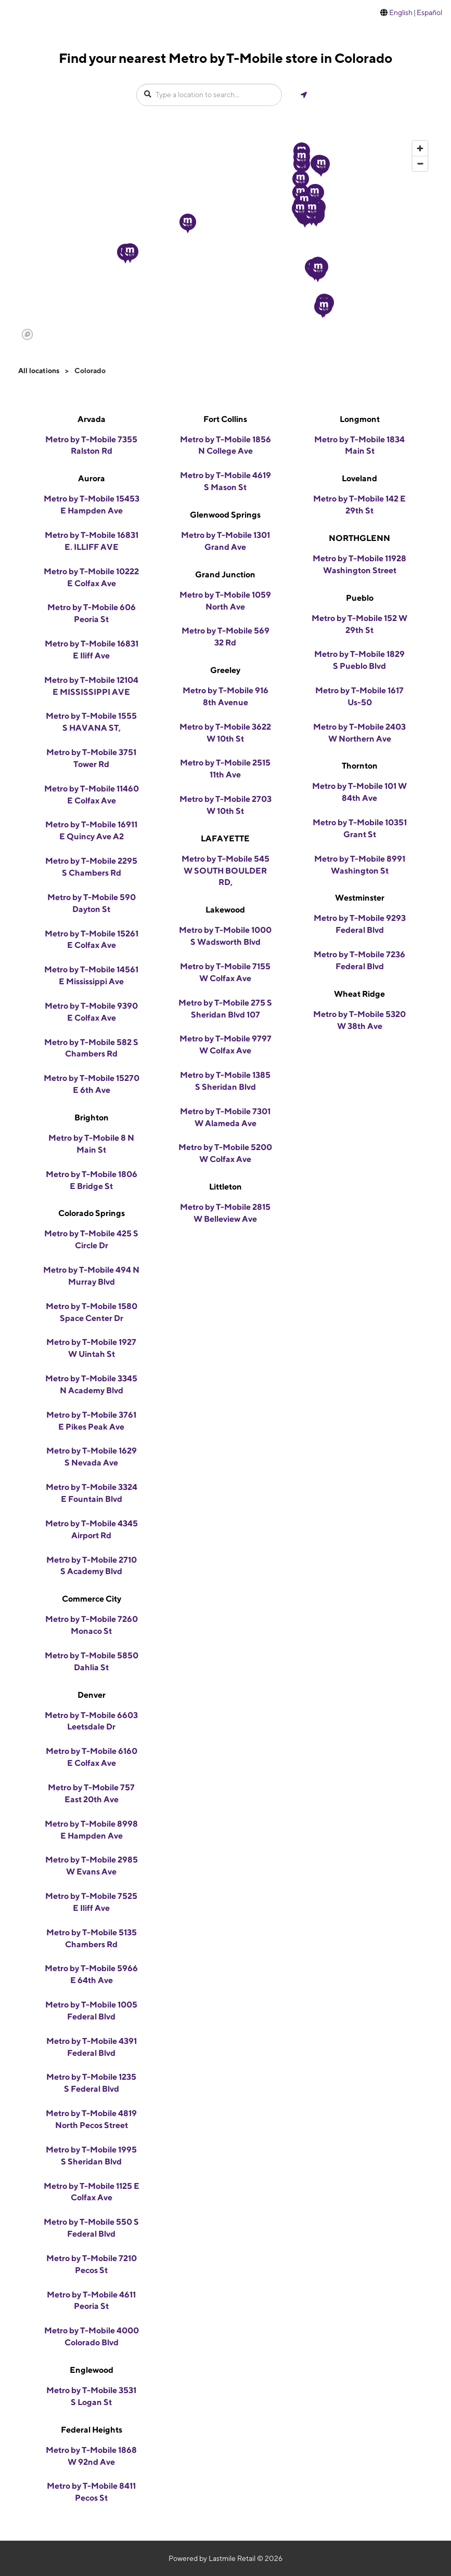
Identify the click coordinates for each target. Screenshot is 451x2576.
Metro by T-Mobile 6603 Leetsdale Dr (91, 1721)
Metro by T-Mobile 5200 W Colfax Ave (225, 1153)
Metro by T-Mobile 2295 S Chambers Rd (91, 867)
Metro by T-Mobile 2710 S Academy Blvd (91, 1566)
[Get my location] (303, 95)
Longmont (360, 419)
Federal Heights (91, 2430)
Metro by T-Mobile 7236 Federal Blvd (359, 960)
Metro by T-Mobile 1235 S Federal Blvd (91, 2083)
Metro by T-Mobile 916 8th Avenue (225, 696)
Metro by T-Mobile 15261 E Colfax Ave (91, 939)
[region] (225, 240)
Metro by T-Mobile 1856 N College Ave (225, 445)
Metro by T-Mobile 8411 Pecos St (91, 2492)
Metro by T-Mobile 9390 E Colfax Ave (91, 1012)
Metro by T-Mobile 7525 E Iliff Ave (91, 1902)
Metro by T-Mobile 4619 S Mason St (225, 481)
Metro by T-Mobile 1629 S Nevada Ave (91, 1457)
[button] (187, 223)
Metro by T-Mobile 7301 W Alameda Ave (225, 1117)
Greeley (225, 670)
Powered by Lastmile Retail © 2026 (225, 2558)
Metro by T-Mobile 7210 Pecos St (91, 2264)
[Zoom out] (420, 163)
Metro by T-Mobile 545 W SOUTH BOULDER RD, (225, 871)
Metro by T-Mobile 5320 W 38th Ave (359, 1020)
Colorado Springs (91, 1213)
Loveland (359, 478)
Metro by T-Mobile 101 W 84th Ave (359, 792)
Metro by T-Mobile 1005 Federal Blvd (91, 2011)
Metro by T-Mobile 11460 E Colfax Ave (91, 794)
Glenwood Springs (225, 515)
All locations (38, 370)
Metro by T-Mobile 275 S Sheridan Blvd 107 (225, 1009)
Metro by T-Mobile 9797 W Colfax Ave (225, 1044)
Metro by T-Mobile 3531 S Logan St (91, 2396)
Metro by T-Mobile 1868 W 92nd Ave (91, 2456)
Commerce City (91, 1599)
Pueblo (359, 598)
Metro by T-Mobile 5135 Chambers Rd (91, 1938)
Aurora (91, 478)
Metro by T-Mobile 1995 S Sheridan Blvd (91, 2156)
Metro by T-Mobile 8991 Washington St (359, 865)
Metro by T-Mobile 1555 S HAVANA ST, (91, 722)
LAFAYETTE (225, 838)
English (401, 12)
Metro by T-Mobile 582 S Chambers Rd (91, 1048)
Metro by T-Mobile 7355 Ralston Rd (91, 445)
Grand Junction (225, 574)
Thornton (360, 766)
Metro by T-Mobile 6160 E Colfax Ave (91, 1757)
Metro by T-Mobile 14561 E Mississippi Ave (91, 975)
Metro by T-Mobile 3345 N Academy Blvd (91, 1384)
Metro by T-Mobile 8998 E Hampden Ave (91, 1830)
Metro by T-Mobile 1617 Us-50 (359, 696)
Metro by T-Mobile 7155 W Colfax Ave (225, 972)
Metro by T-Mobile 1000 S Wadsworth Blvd (225, 936)
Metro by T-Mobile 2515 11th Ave (225, 769)
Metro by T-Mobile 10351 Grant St (360, 828)
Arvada (92, 419)
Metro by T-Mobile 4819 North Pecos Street (91, 2119)
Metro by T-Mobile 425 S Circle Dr (91, 1239)
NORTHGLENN (359, 538)
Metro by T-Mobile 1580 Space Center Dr (91, 1312)
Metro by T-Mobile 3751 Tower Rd (91, 758)
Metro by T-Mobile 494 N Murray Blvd (91, 1276)
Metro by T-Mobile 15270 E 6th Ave (91, 1084)
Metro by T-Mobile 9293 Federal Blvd (360, 924)
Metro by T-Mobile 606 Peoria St (91, 613)
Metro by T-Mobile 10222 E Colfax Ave (91, 577)
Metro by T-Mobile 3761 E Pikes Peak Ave (91, 1421)
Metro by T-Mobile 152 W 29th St (359, 624)
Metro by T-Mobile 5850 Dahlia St (91, 1661)
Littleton (225, 1187)
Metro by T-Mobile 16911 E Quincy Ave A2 (91, 830)
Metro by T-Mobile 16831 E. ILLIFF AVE (91, 541)
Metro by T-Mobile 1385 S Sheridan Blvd (225, 1081)
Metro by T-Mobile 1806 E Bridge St (91, 1180)
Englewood (91, 2370)
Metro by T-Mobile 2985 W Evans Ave (91, 1866)
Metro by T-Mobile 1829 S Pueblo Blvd (359, 660)
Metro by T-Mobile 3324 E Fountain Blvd (91, 1493)
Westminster (359, 898)
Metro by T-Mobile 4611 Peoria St (91, 2300)
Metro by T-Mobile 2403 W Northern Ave (359, 733)
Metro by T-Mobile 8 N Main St (91, 1144)
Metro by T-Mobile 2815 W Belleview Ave (225, 1213)
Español (429, 12)
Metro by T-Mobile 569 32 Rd (225, 637)
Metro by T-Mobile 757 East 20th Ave (91, 1793)
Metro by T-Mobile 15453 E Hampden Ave (91, 505)
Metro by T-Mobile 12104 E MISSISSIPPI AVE (91, 686)
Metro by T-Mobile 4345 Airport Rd (91, 1529)
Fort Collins (225, 419)
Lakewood (225, 910)
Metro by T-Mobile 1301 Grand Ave (225, 541)
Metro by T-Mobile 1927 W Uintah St (91, 1348)
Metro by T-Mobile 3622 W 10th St (225, 733)
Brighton (91, 1117)
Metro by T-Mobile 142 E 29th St (359, 505)
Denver (92, 1695)
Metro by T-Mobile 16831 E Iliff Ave (91, 649)
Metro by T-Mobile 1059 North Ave (225, 601)
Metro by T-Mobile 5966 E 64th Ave (91, 1974)
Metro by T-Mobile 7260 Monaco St (91, 1625)
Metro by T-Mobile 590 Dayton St (91, 903)
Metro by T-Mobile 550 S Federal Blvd (91, 2228)
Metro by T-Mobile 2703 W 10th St (225, 805)
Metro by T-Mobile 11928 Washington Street (359, 564)
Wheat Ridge (359, 994)
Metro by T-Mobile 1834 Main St (359, 445)
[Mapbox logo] (27, 334)
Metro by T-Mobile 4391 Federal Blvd (91, 2047)
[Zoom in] (420, 148)
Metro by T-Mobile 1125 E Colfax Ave (91, 2192)
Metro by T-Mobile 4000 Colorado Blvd (91, 2336)
